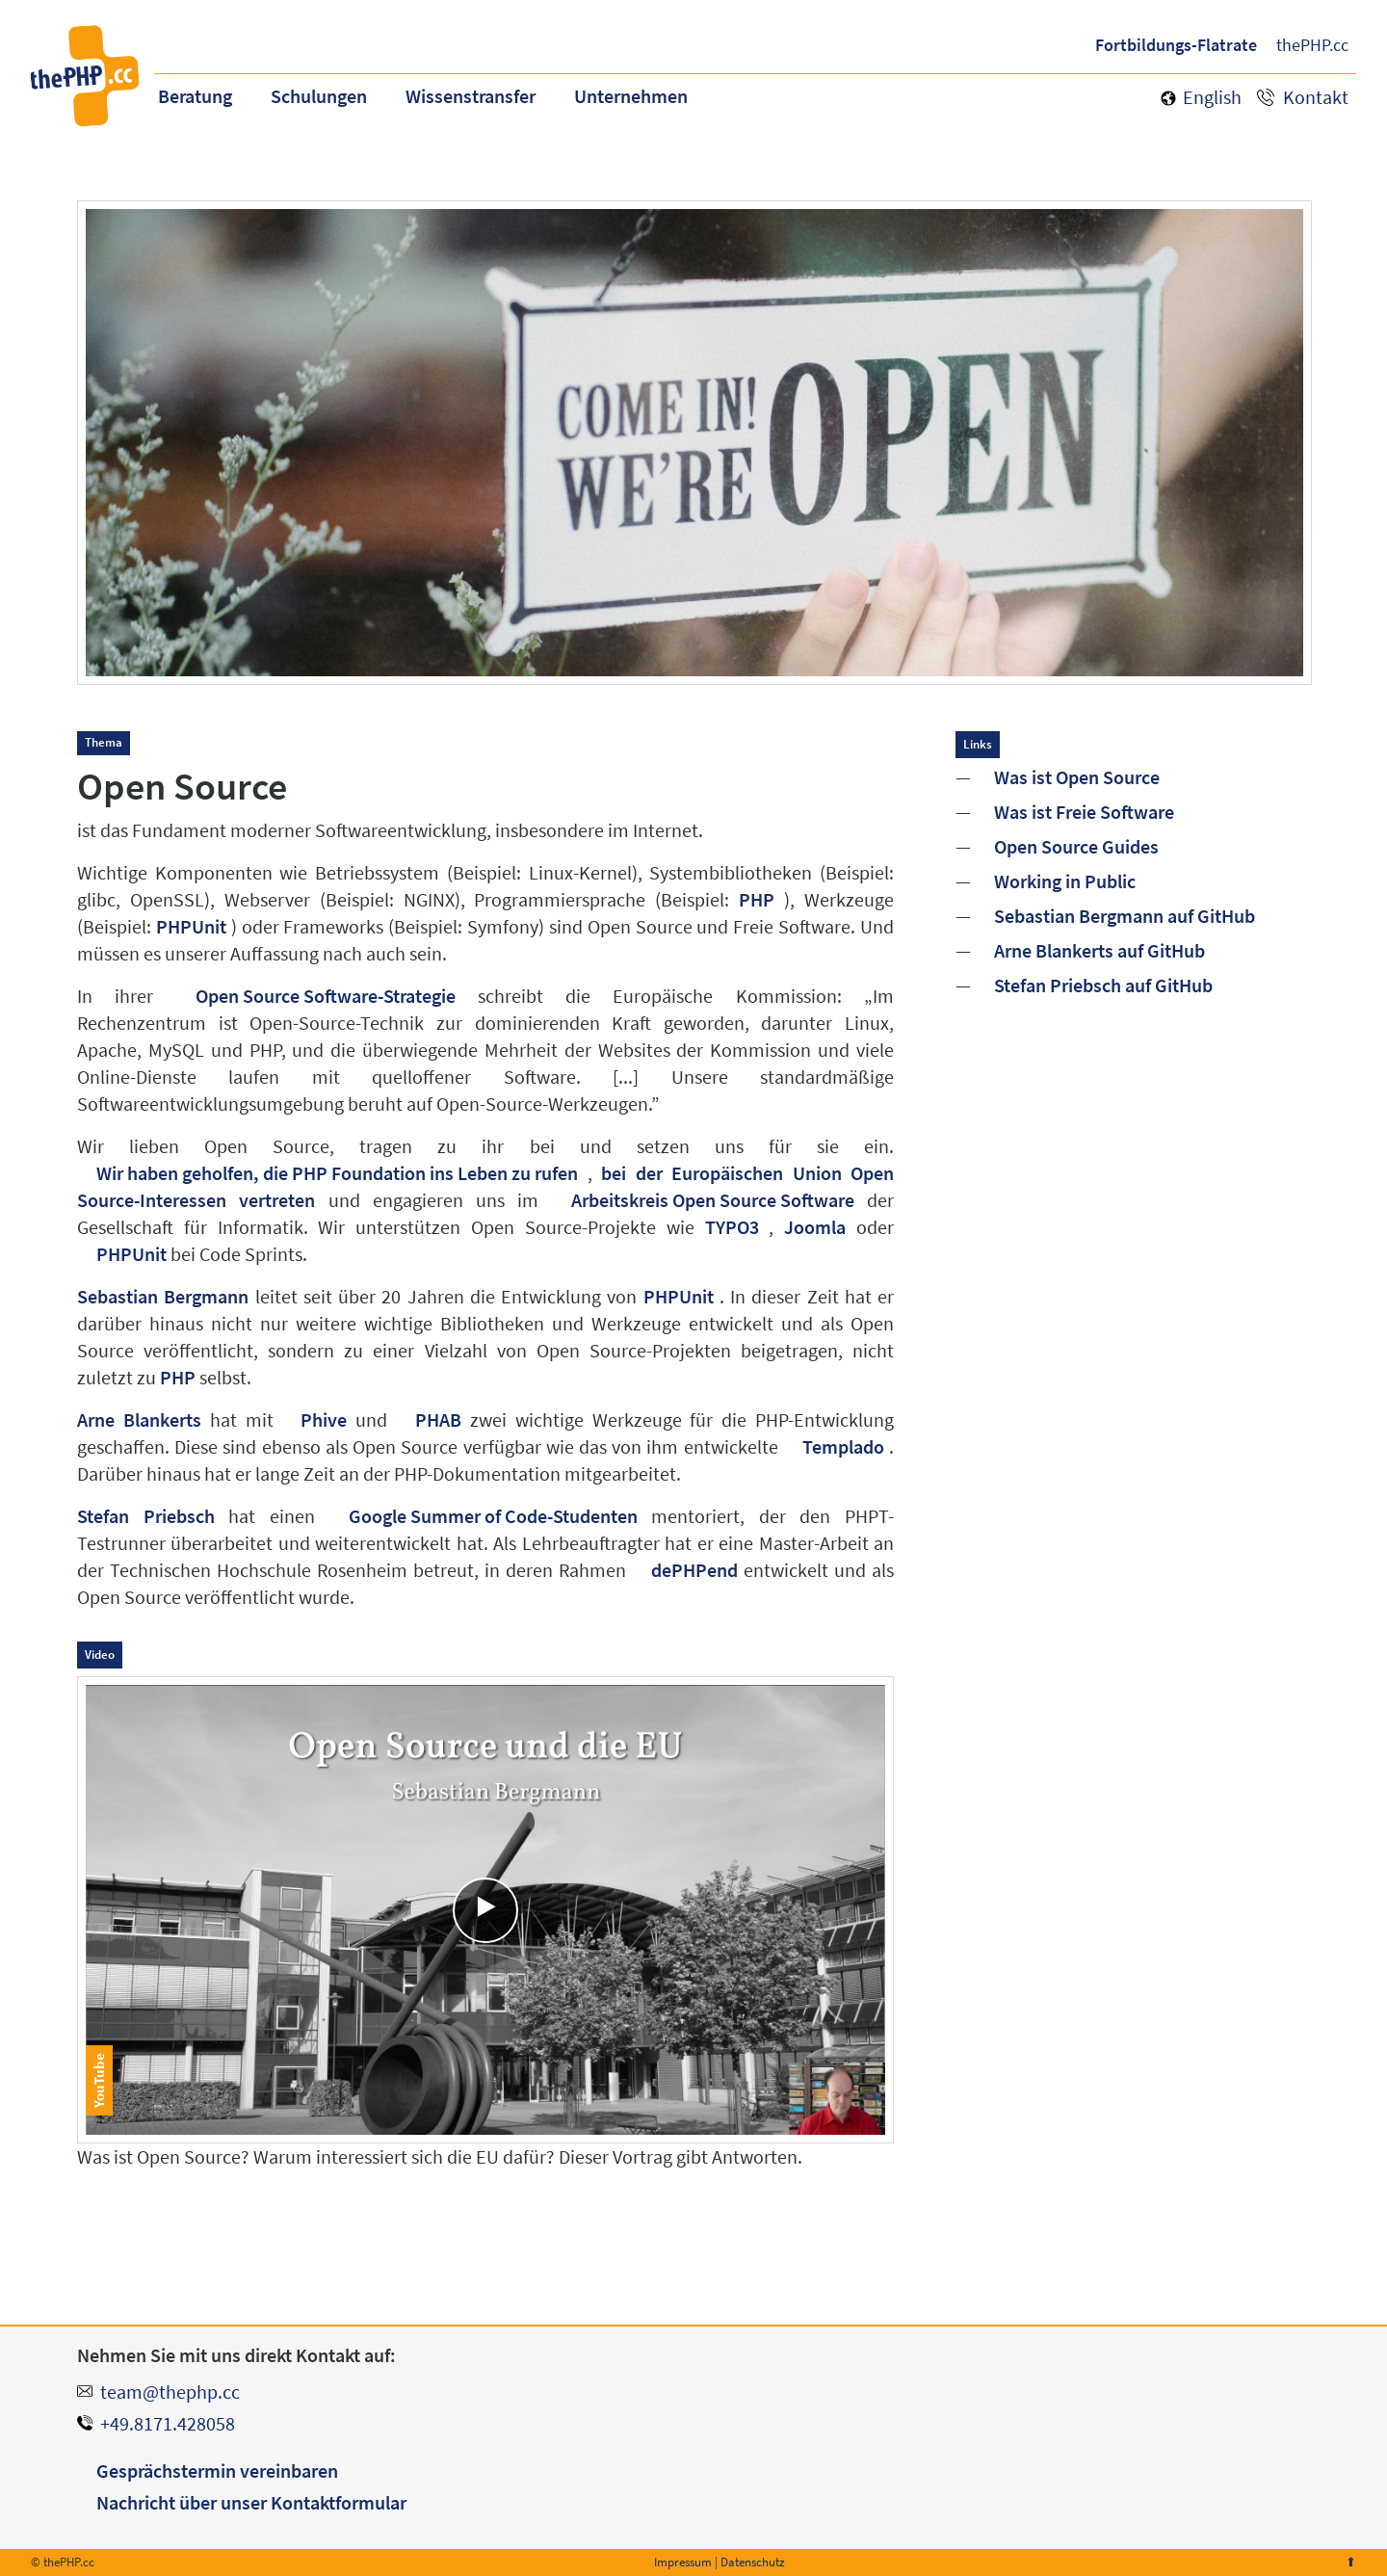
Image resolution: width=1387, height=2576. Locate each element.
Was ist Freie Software (1084, 812)
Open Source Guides (1076, 846)
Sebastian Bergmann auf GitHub (1124, 916)
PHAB (438, 1419)
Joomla (815, 1227)
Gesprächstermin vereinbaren (217, 2470)
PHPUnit (191, 926)
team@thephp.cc (170, 2391)
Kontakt (1315, 97)
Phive (324, 1419)
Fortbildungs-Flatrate (1176, 45)
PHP (756, 899)
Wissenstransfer (471, 96)
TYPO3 (732, 1227)
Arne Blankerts (139, 1419)
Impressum (683, 2562)
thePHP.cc (1312, 45)
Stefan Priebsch (146, 1516)
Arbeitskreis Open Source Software (712, 1200)
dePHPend (694, 1570)
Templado (843, 1446)
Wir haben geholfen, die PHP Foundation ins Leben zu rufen (337, 1173)
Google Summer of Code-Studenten (493, 1516)
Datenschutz (752, 2562)
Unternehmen (631, 96)
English (1212, 97)
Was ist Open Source (1077, 777)
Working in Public (1065, 881)
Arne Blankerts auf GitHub (1099, 950)
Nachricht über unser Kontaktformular (251, 2502)
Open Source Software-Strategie (326, 996)
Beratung (195, 96)
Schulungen (319, 96)
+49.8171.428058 (167, 2423)
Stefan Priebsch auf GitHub (1103, 985)
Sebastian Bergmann (163, 1296)
